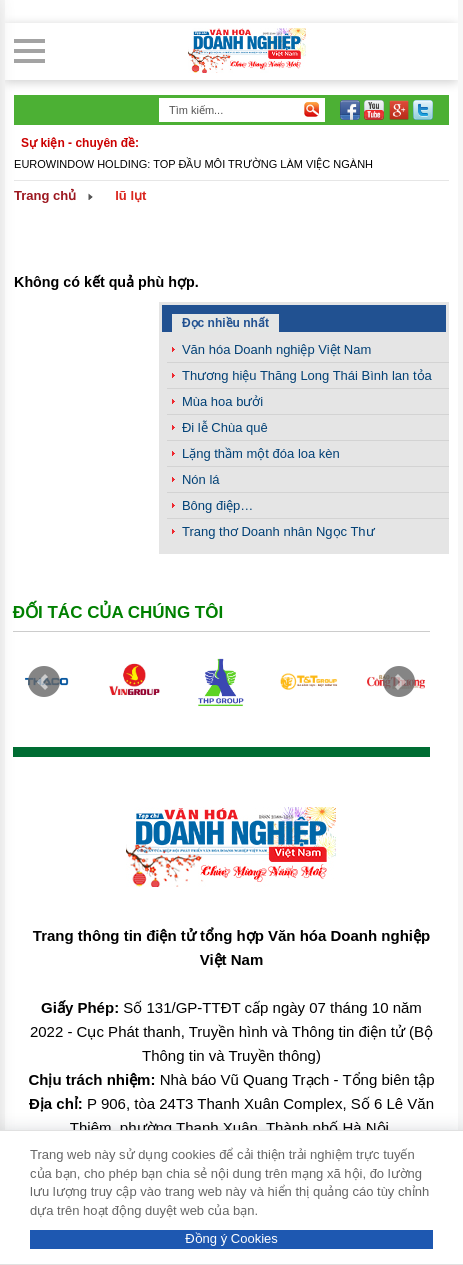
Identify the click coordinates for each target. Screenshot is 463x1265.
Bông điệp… (217, 505)
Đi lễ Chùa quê (225, 427)
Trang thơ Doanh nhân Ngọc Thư (278, 531)
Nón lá (201, 479)
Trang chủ (45, 195)
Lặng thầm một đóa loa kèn (261, 453)
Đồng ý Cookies (231, 1238)
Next (399, 682)
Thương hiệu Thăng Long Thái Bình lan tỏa (307, 375)
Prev (44, 682)
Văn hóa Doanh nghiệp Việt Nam (276, 349)
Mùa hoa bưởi (222, 401)
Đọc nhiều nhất (225, 323)
